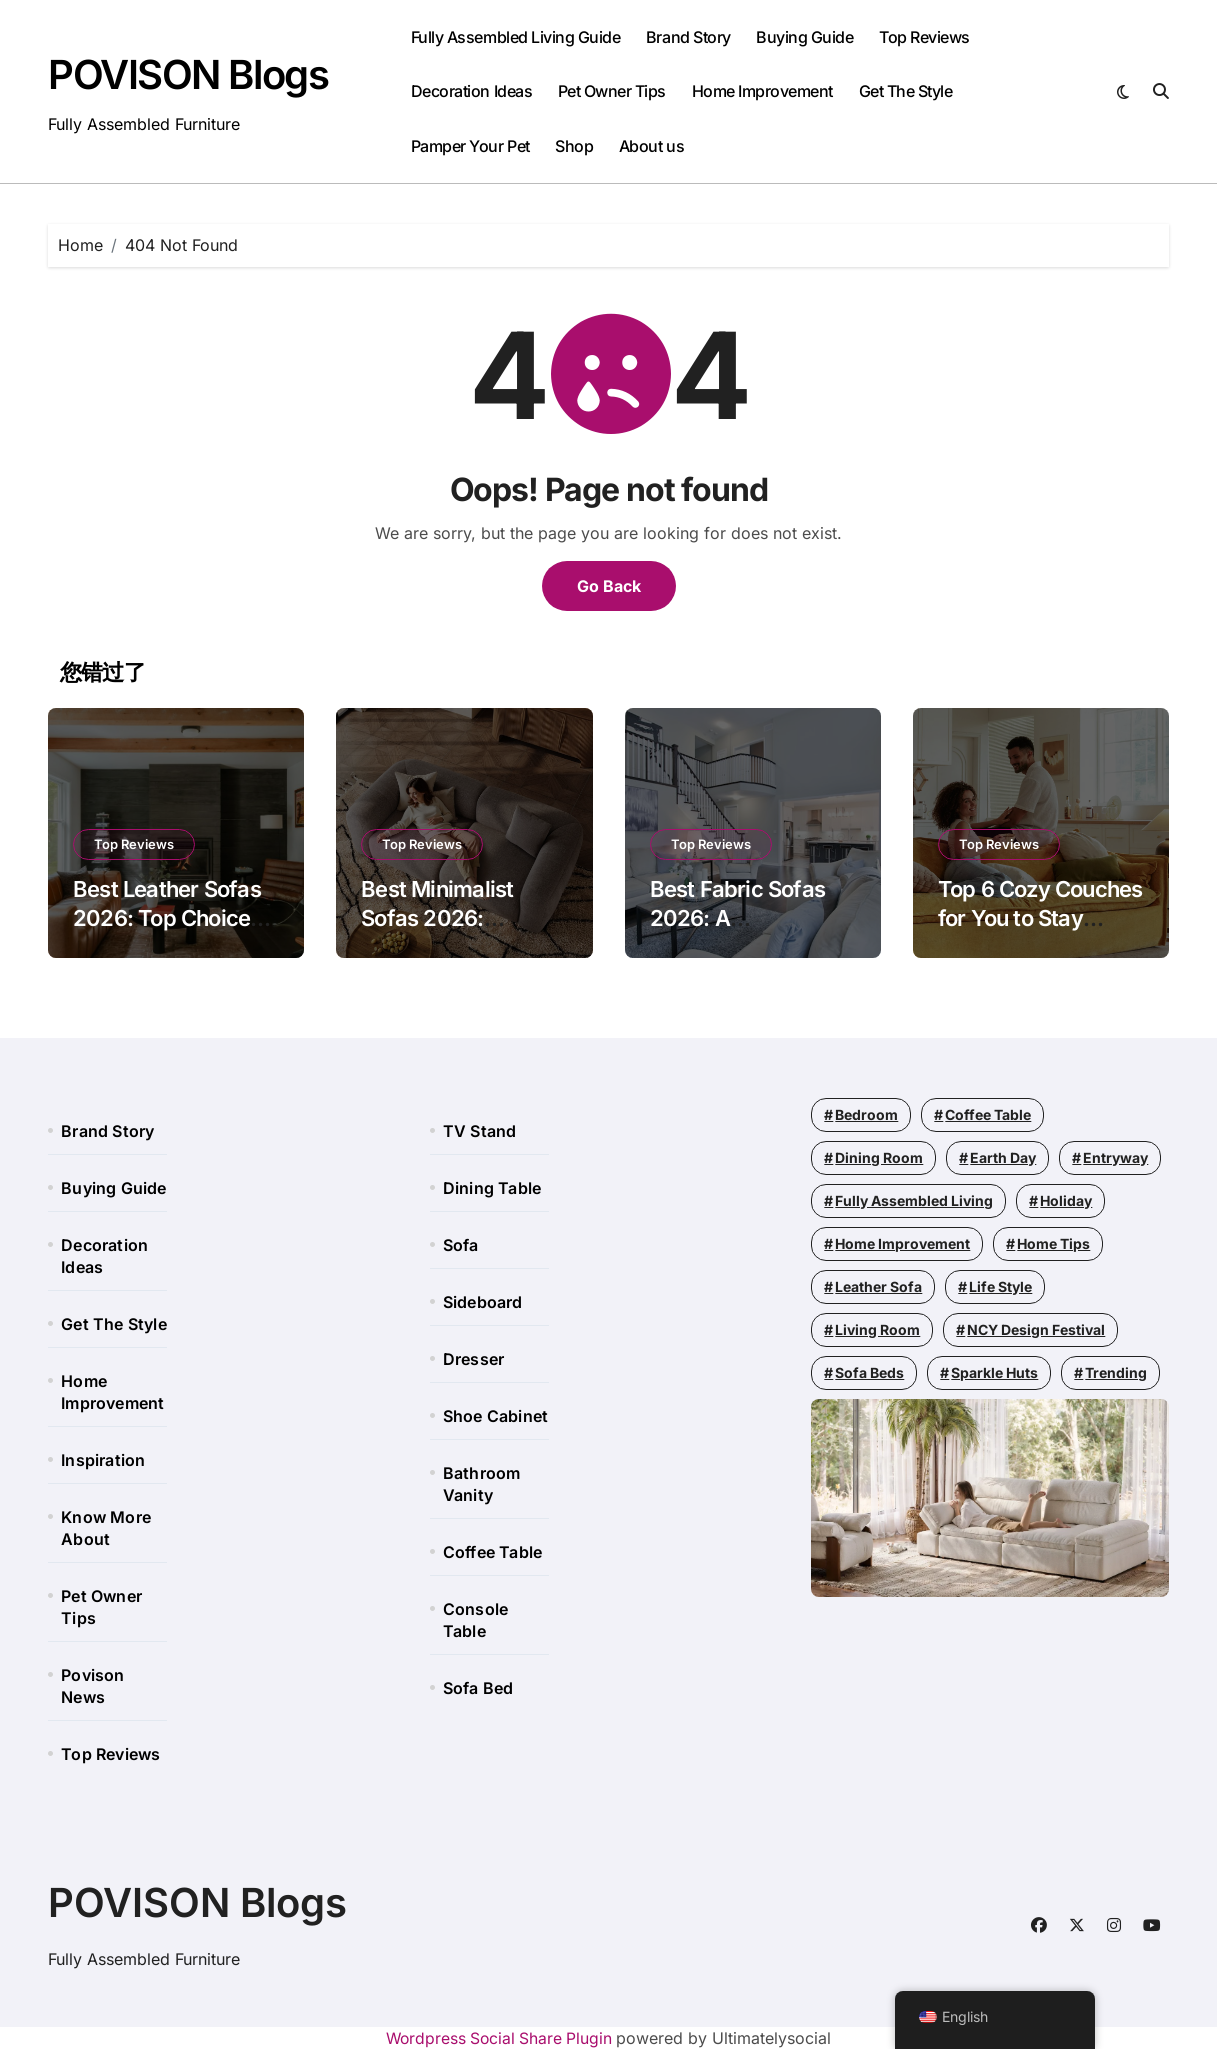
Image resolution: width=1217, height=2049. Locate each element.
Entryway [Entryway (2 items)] (1115, 1157)
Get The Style (906, 91)
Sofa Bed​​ (478, 1688)
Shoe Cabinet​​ (495, 1416)
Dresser (473, 1359)
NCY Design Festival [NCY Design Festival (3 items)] (1036, 1329)
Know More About (106, 1528)
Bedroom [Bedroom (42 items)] (866, 1114)
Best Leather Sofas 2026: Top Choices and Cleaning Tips (167, 917)
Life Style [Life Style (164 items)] (1000, 1286)
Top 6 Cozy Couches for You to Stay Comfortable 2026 (1040, 917)
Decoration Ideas (471, 91)
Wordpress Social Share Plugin (501, 2038)
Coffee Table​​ (492, 1552)
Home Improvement (762, 91)
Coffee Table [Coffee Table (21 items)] (988, 1114)
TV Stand (480, 1131)
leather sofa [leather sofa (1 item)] (878, 1286)
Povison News (92, 1686)
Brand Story (688, 37)
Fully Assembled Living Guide (516, 37)
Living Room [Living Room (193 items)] (877, 1329)
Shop (574, 146)
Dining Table (492, 1188)
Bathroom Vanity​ (482, 1484)
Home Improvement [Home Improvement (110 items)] (902, 1243)
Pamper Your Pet (470, 146)
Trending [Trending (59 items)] (1116, 1372)
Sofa (461, 1245)
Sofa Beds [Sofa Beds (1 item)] (869, 1372)
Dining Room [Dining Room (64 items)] (879, 1157)
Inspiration (103, 1460)
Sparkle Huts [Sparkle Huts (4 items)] (994, 1372)
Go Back (609, 586)
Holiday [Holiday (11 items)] (1066, 1200)
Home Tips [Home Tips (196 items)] (1053, 1243)
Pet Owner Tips (612, 91)
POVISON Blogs (188, 74)
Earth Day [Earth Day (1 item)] (1003, 1157)
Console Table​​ (475, 1620)
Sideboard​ (483, 1302)
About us (651, 146)
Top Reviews (924, 37)
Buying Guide (804, 37)
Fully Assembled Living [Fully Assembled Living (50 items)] (914, 1200)
